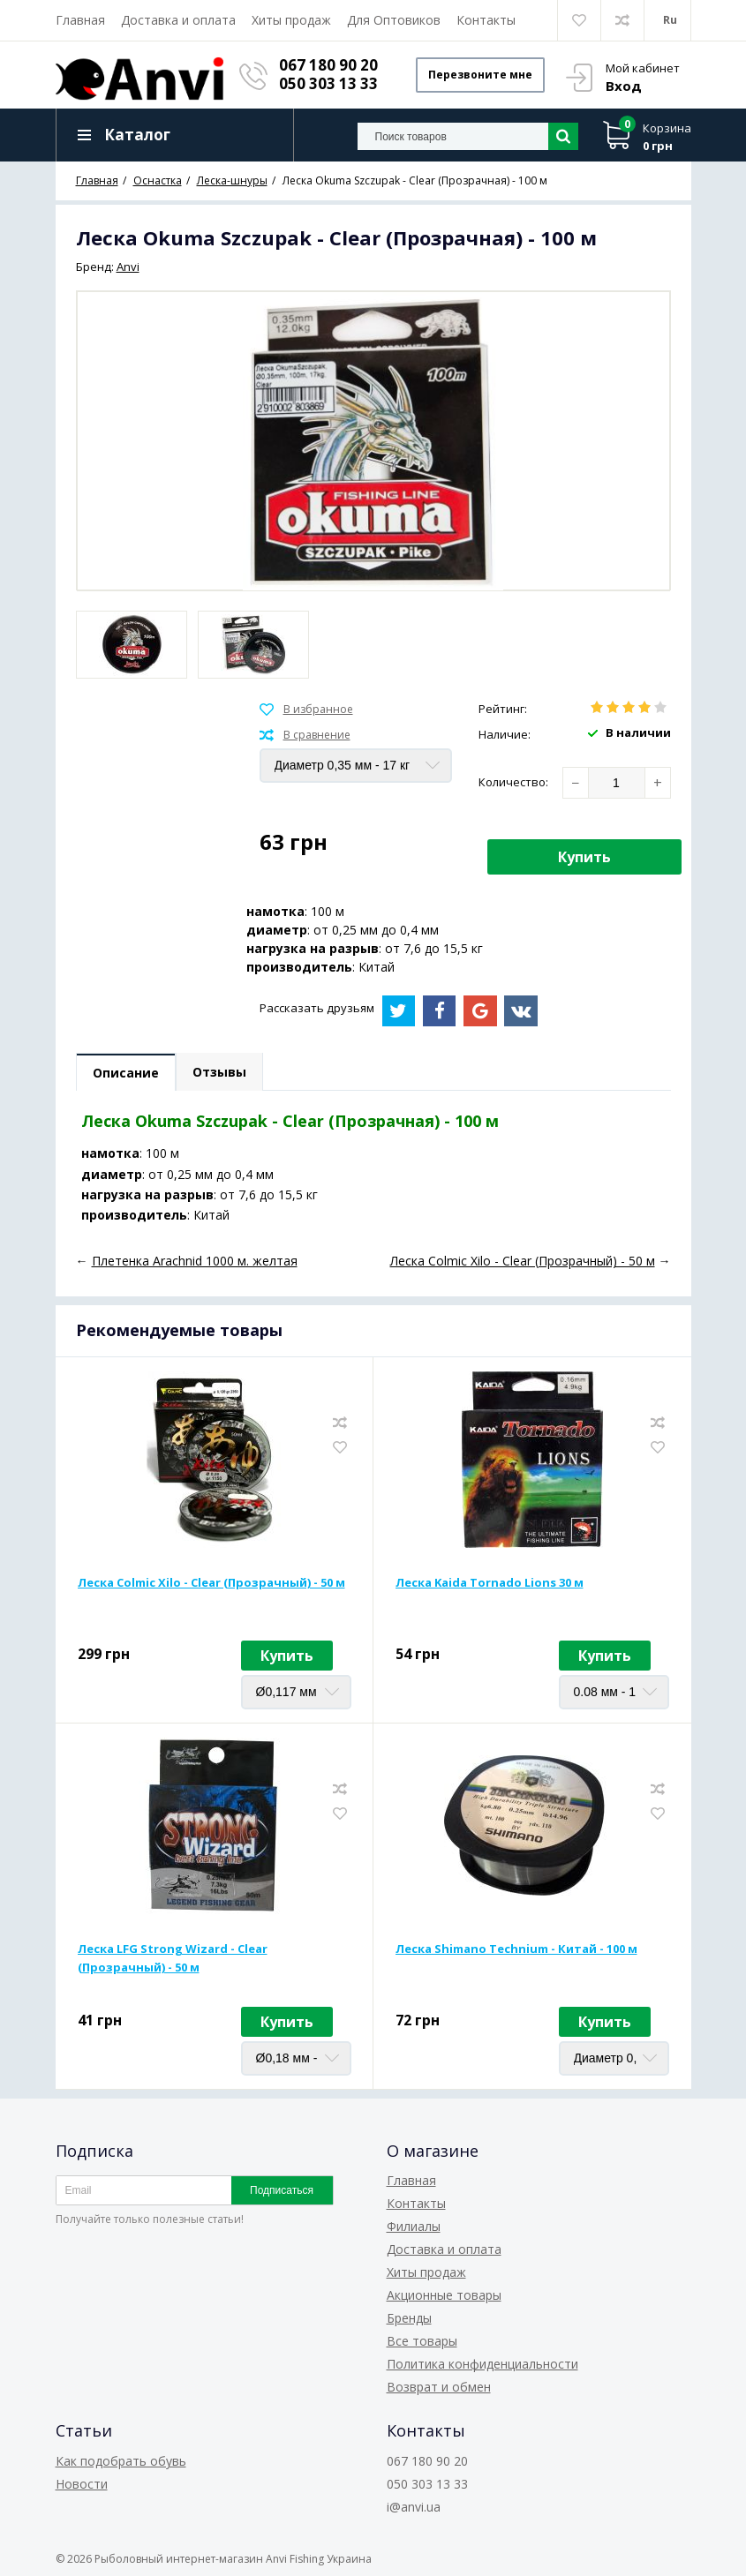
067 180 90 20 (328, 65)
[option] (131, 645)
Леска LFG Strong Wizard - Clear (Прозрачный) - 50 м (173, 1958)
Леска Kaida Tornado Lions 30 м (490, 1582)
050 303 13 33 (328, 83)
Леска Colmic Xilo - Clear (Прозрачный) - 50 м (211, 1582)
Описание (126, 1072)
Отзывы (219, 1071)
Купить (584, 857)
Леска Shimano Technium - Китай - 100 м (516, 1948)
